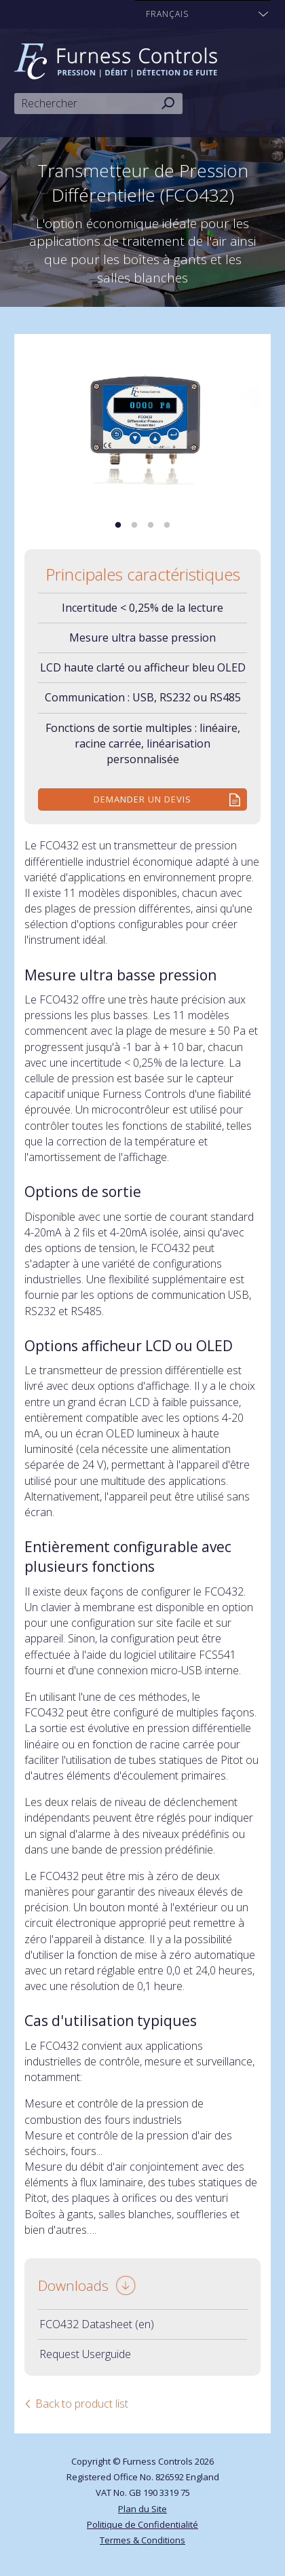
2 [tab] (134, 525)
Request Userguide (85, 2354)
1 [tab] (118, 525)
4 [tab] (167, 525)
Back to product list (81, 2403)
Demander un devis (142, 799)
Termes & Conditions (142, 2540)
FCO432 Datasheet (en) (96, 2324)
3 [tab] (150, 525)
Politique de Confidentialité (142, 2524)
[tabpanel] (142, 423)
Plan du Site (142, 2509)
